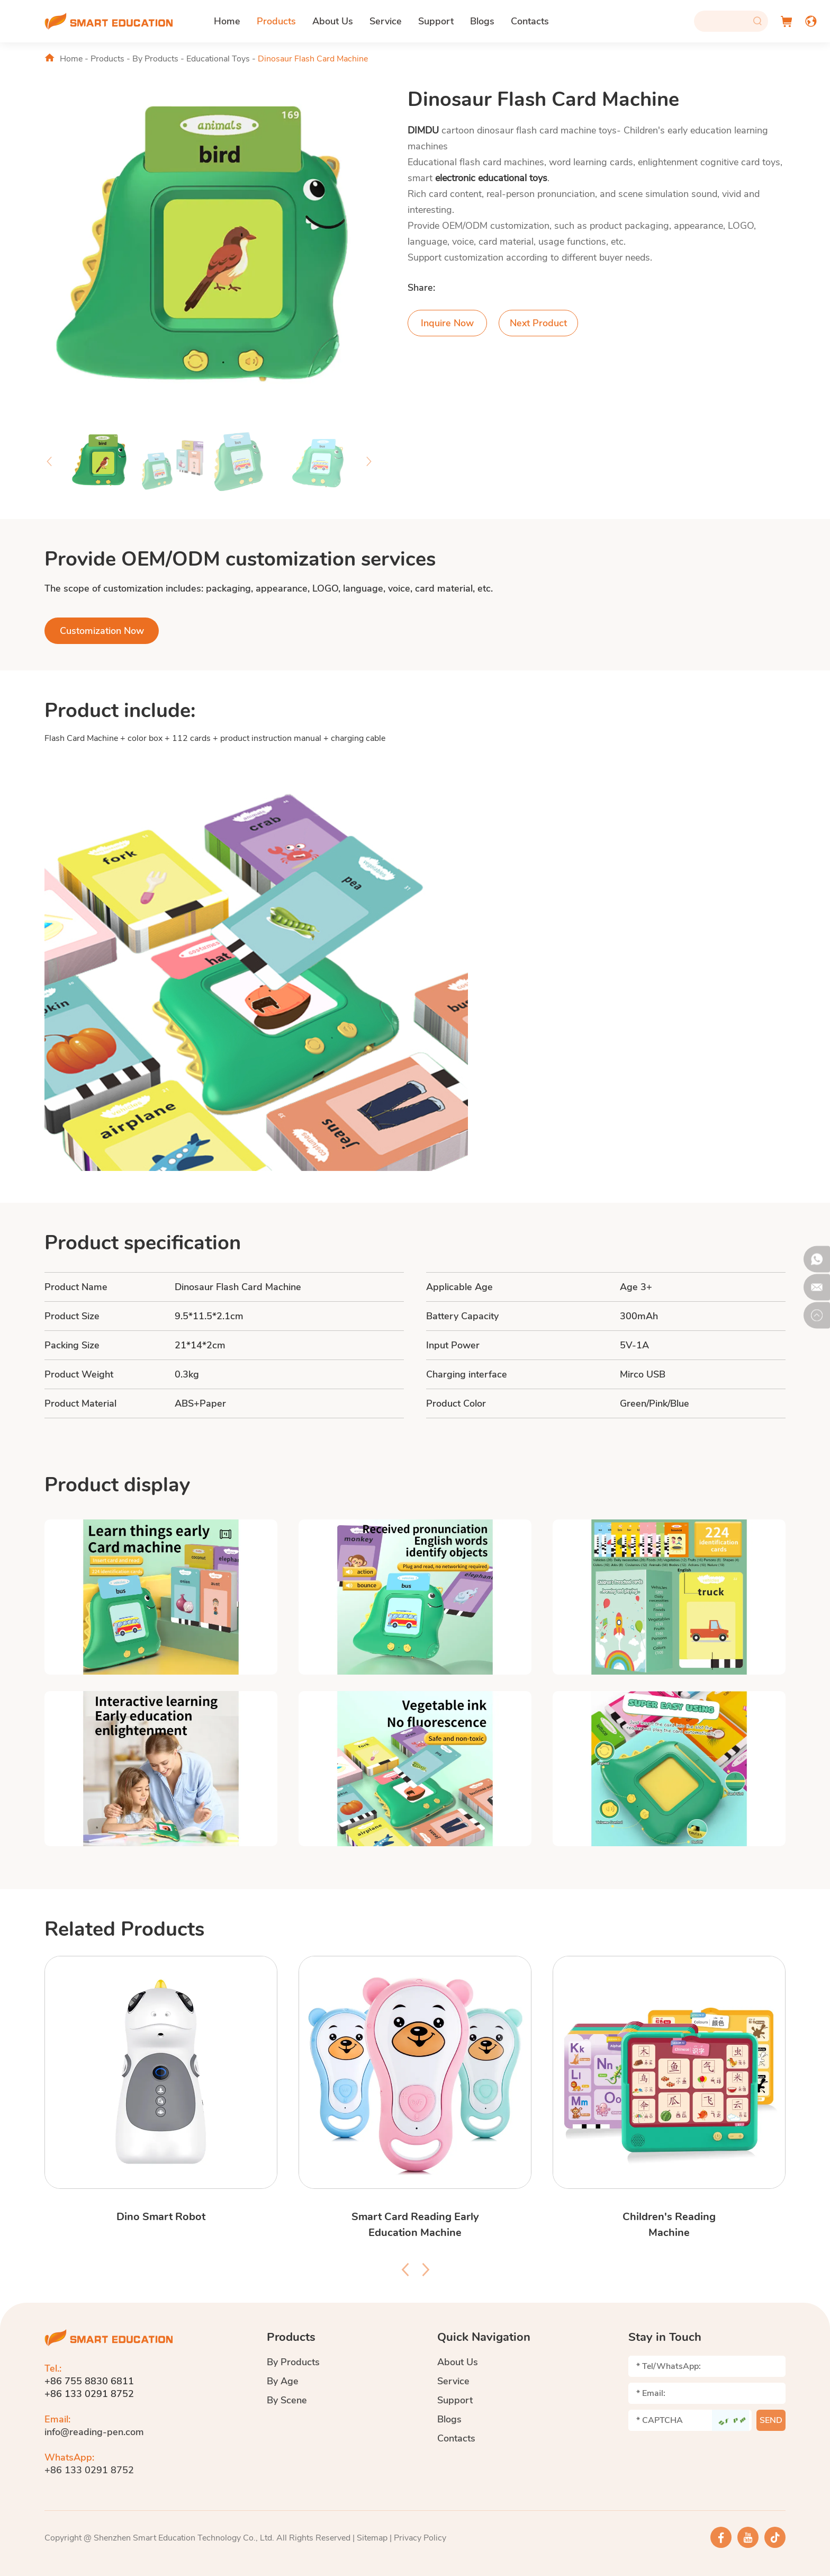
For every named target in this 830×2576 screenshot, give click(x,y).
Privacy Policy (420, 2538)
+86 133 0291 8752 (89, 2470)
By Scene (287, 2400)
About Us (332, 21)
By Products (155, 59)
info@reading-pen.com (94, 2432)
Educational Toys (218, 59)
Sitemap (372, 2538)
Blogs (482, 21)
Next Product (538, 323)
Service (385, 21)
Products (276, 21)
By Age (283, 2381)
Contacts (530, 21)
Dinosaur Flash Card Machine (313, 59)
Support (436, 21)
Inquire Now (447, 323)
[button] (49, 461)
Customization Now (102, 630)
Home (227, 21)
